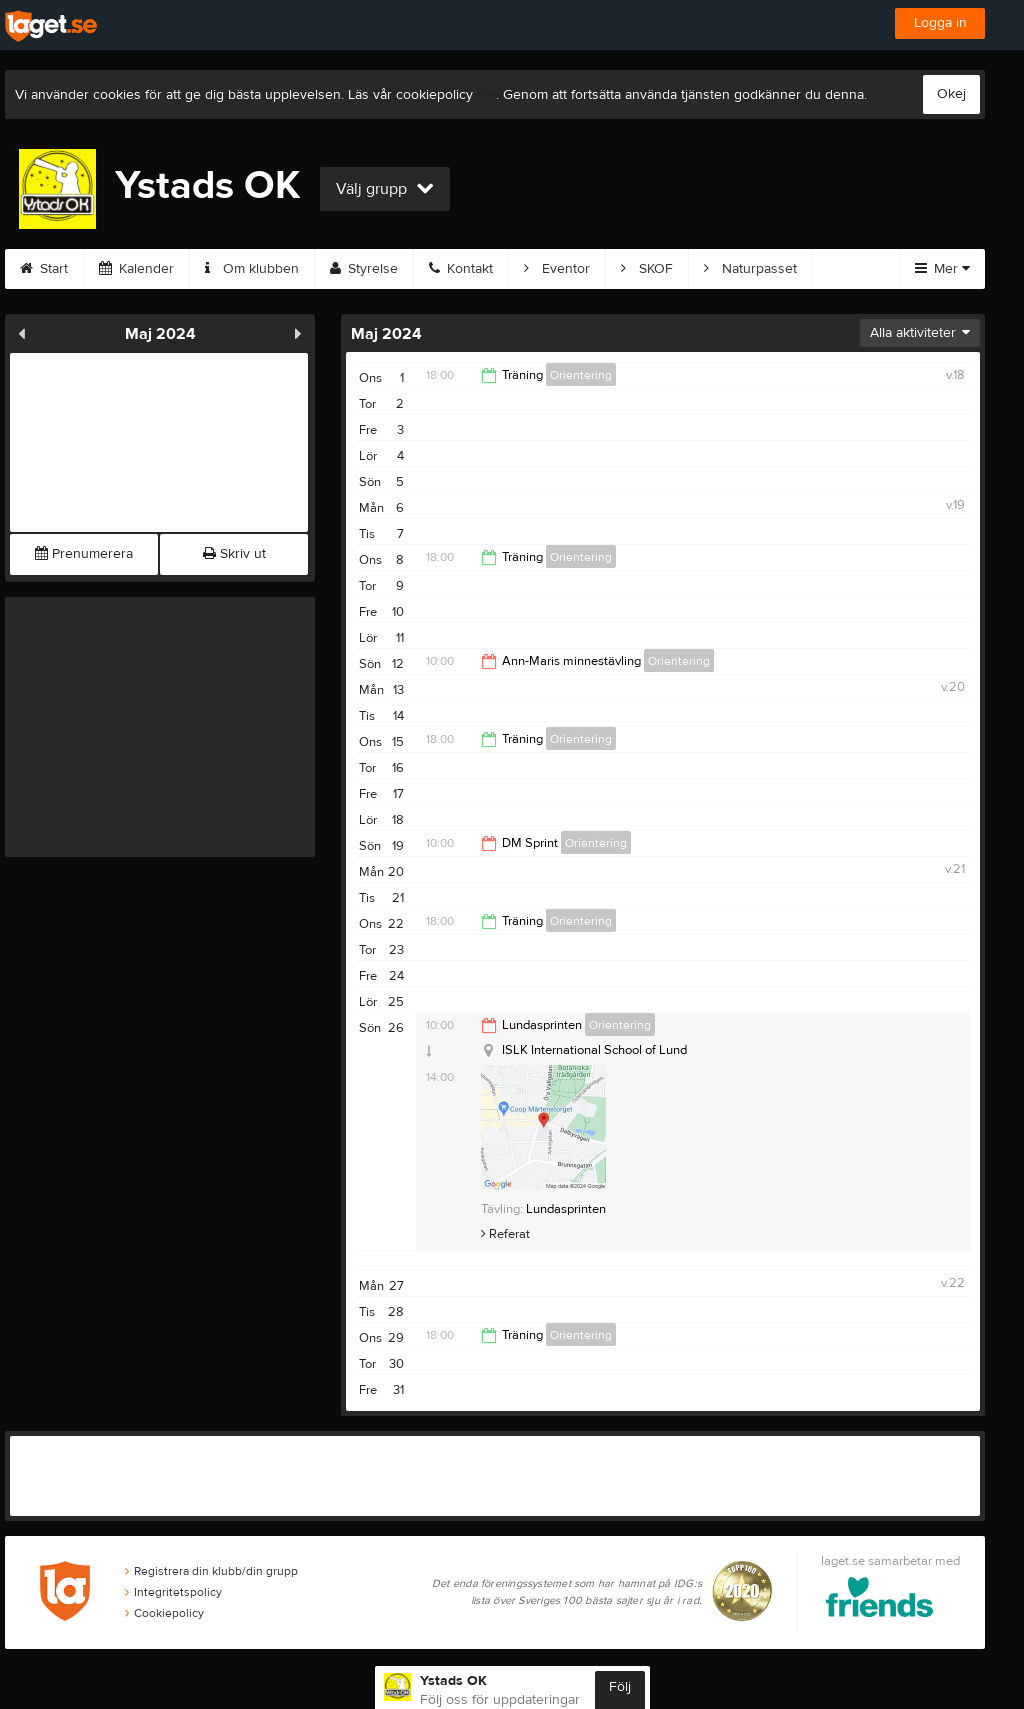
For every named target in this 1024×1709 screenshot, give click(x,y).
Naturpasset (750, 269)
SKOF (647, 269)
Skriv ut (234, 554)
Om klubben (252, 269)
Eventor (557, 269)
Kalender (136, 269)
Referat (505, 1234)
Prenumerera (84, 554)
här (486, 95)
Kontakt (461, 269)
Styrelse (364, 269)
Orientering (581, 375)
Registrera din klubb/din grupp (211, 1571)
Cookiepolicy (164, 1613)
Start (44, 269)
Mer (942, 269)
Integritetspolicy (173, 1592)
